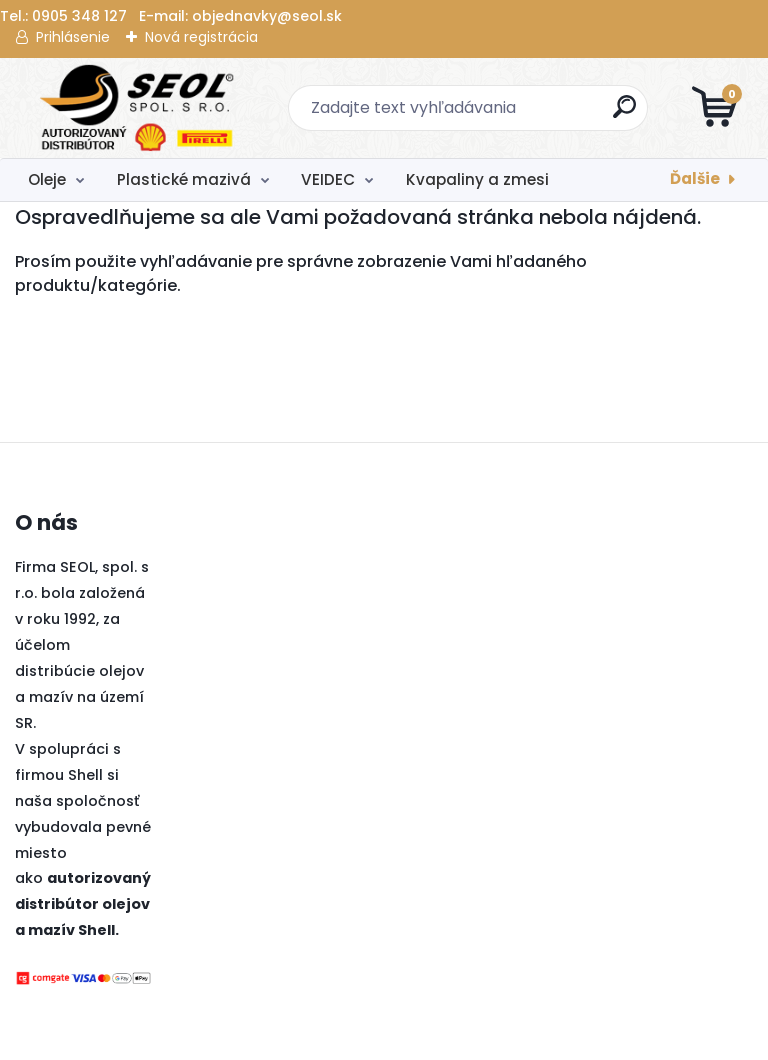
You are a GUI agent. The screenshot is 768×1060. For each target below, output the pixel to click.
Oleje (47, 179)
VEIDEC (328, 179)
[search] (624, 114)
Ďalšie (695, 178)
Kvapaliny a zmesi (477, 179)
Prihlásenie (73, 37)
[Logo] (137, 108)
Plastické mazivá (184, 179)
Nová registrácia (201, 37)
